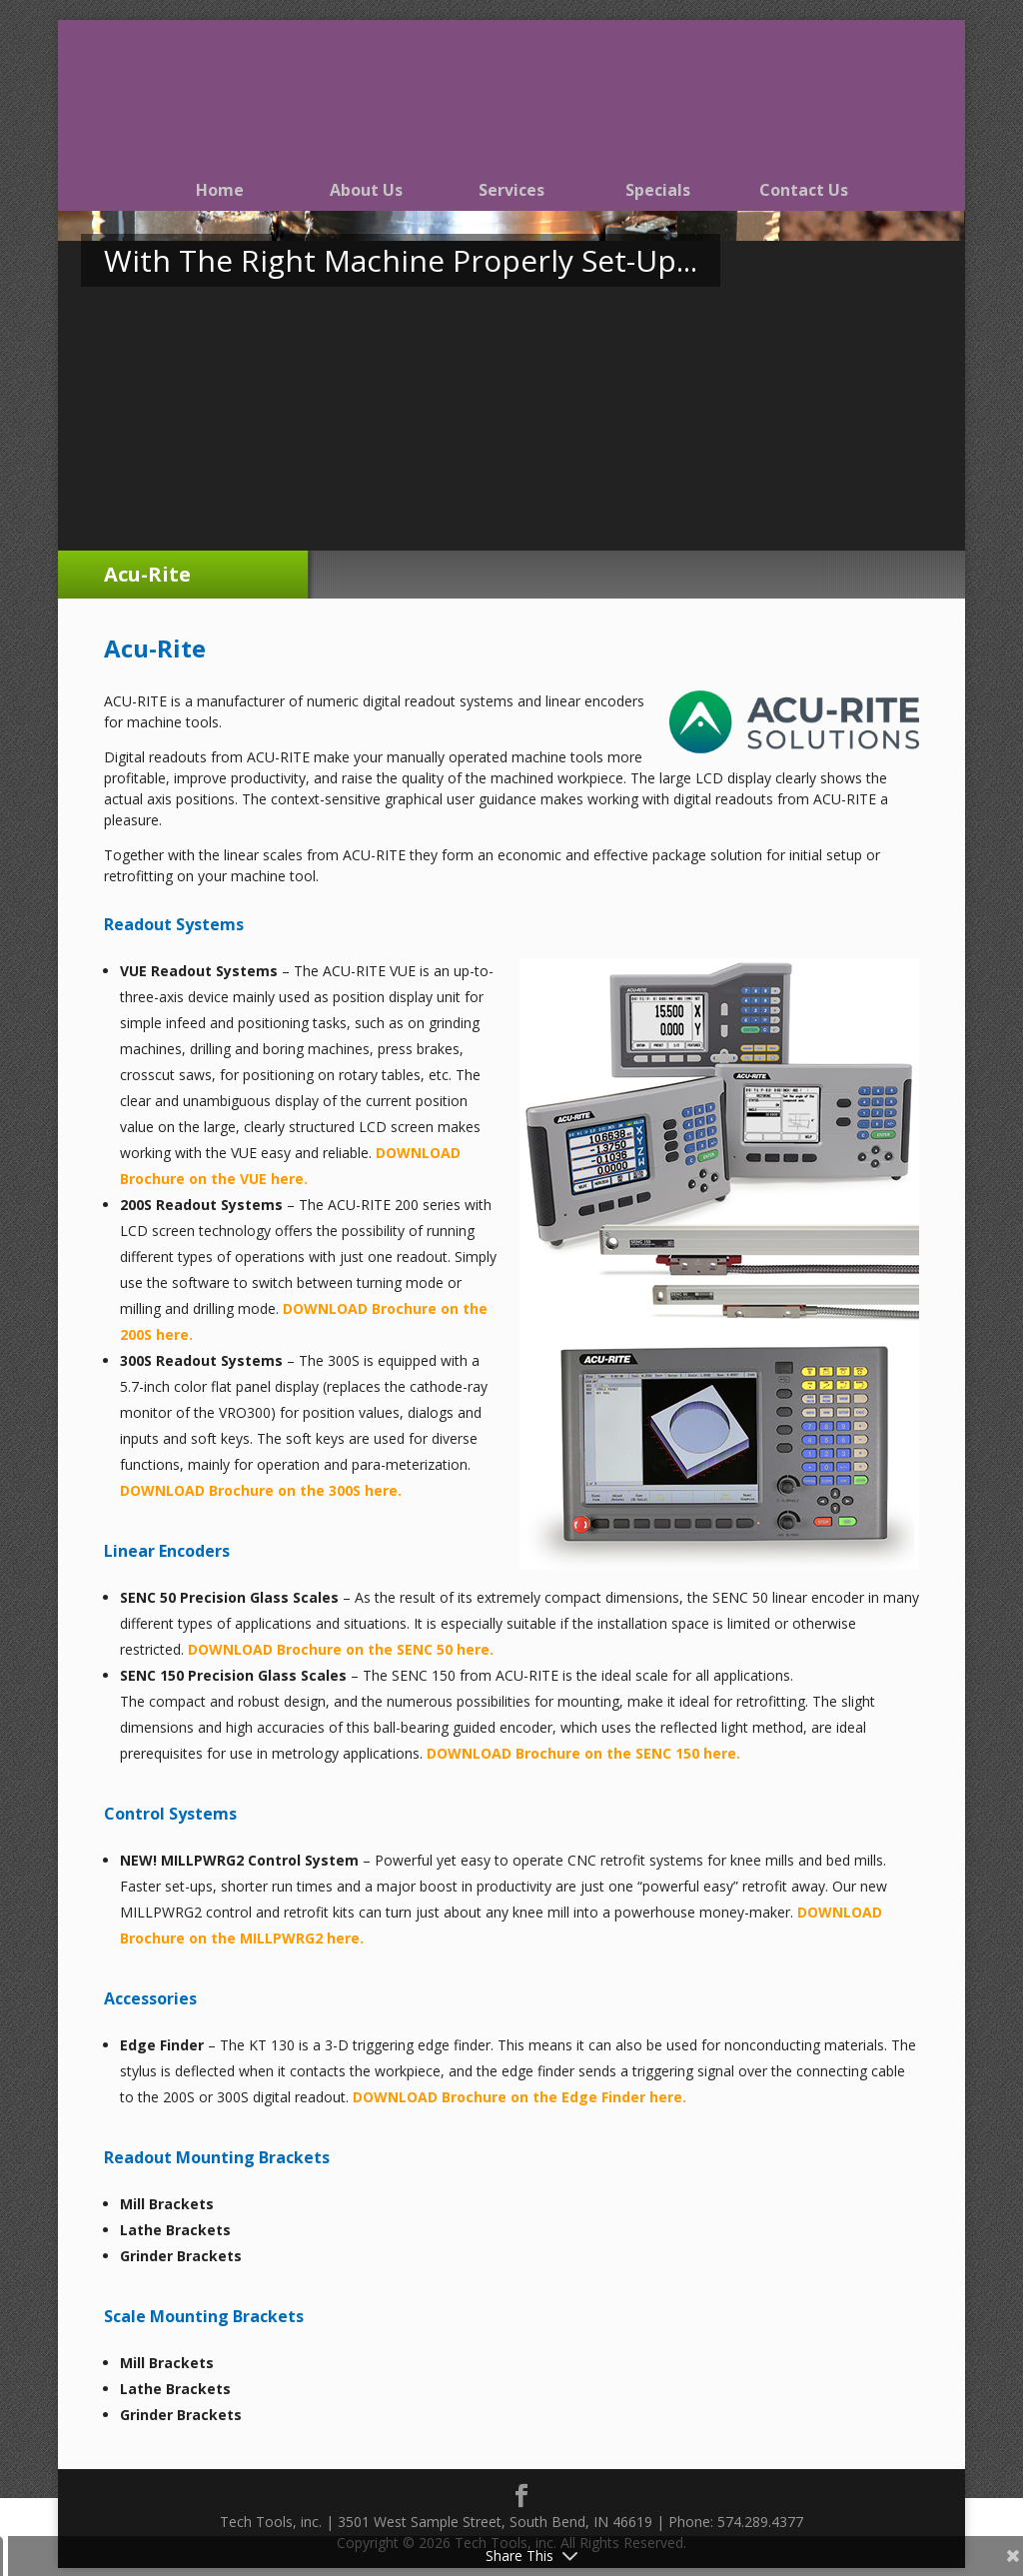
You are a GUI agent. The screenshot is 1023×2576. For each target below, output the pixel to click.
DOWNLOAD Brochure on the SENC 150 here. (583, 1753)
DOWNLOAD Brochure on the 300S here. (261, 1490)
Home (220, 190)
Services (511, 190)
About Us (366, 190)
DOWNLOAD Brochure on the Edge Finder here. (519, 2096)
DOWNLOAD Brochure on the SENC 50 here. (341, 1649)
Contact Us (803, 190)
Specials (657, 190)
